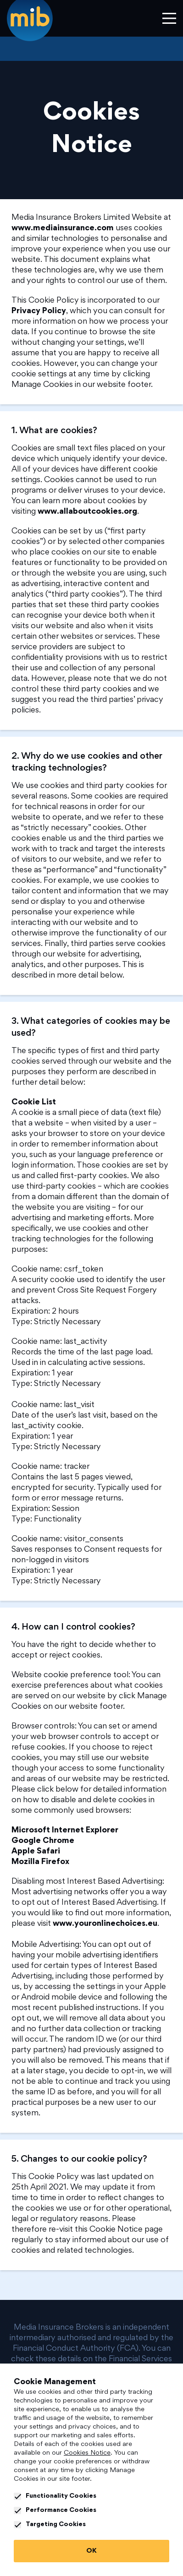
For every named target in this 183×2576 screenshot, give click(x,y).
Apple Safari (35, 1851)
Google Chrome (42, 1841)
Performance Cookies (55, 2510)
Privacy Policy (38, 311)
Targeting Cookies (50, 2524)
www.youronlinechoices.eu (105, 1924)
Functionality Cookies (55, 2496)
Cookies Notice (87, 2453)
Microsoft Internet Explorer (64, 1830)
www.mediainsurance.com (62, 228)
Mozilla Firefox (40, 1862)
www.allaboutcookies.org (87, 512)
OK (91, 2551)
